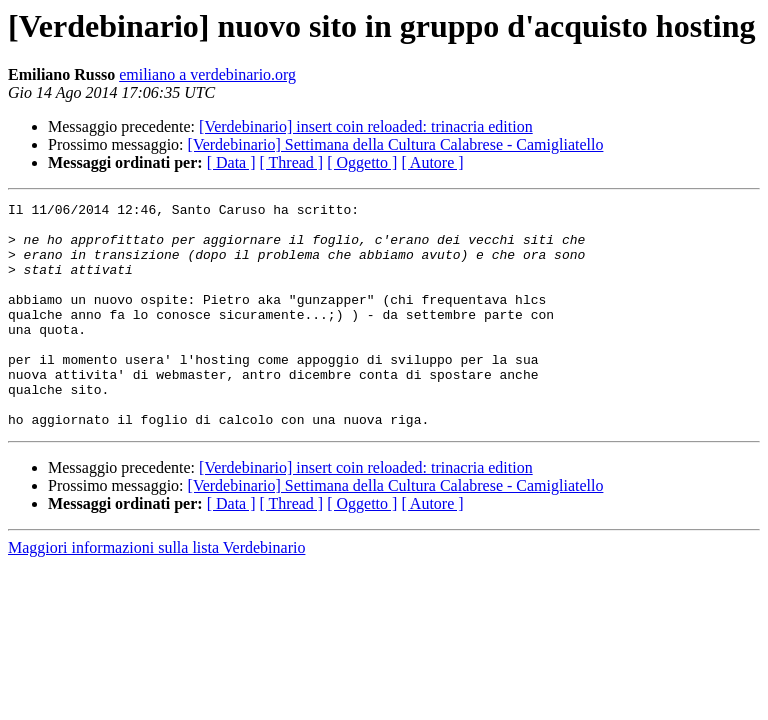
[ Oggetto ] (362, 162)
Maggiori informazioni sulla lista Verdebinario (156, 592)
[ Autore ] (432, 162)
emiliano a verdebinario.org (207, 74)
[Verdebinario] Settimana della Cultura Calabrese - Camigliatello (396, 144)
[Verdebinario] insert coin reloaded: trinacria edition (366, 126)
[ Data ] (231, 162)
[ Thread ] (292, 162)
